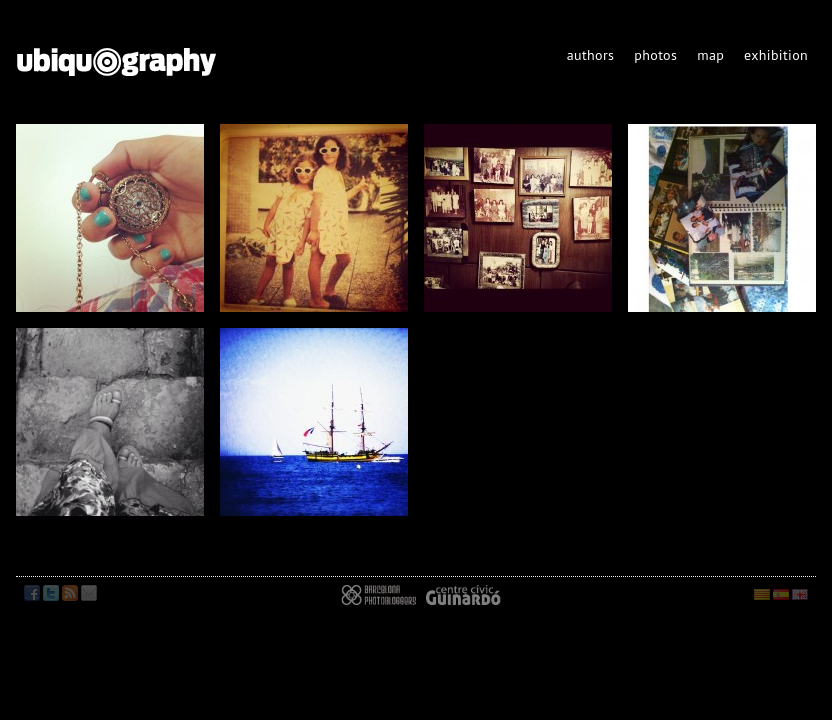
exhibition (776, 55)
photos (655, 55)
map (710, 55)
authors (591, 55)
